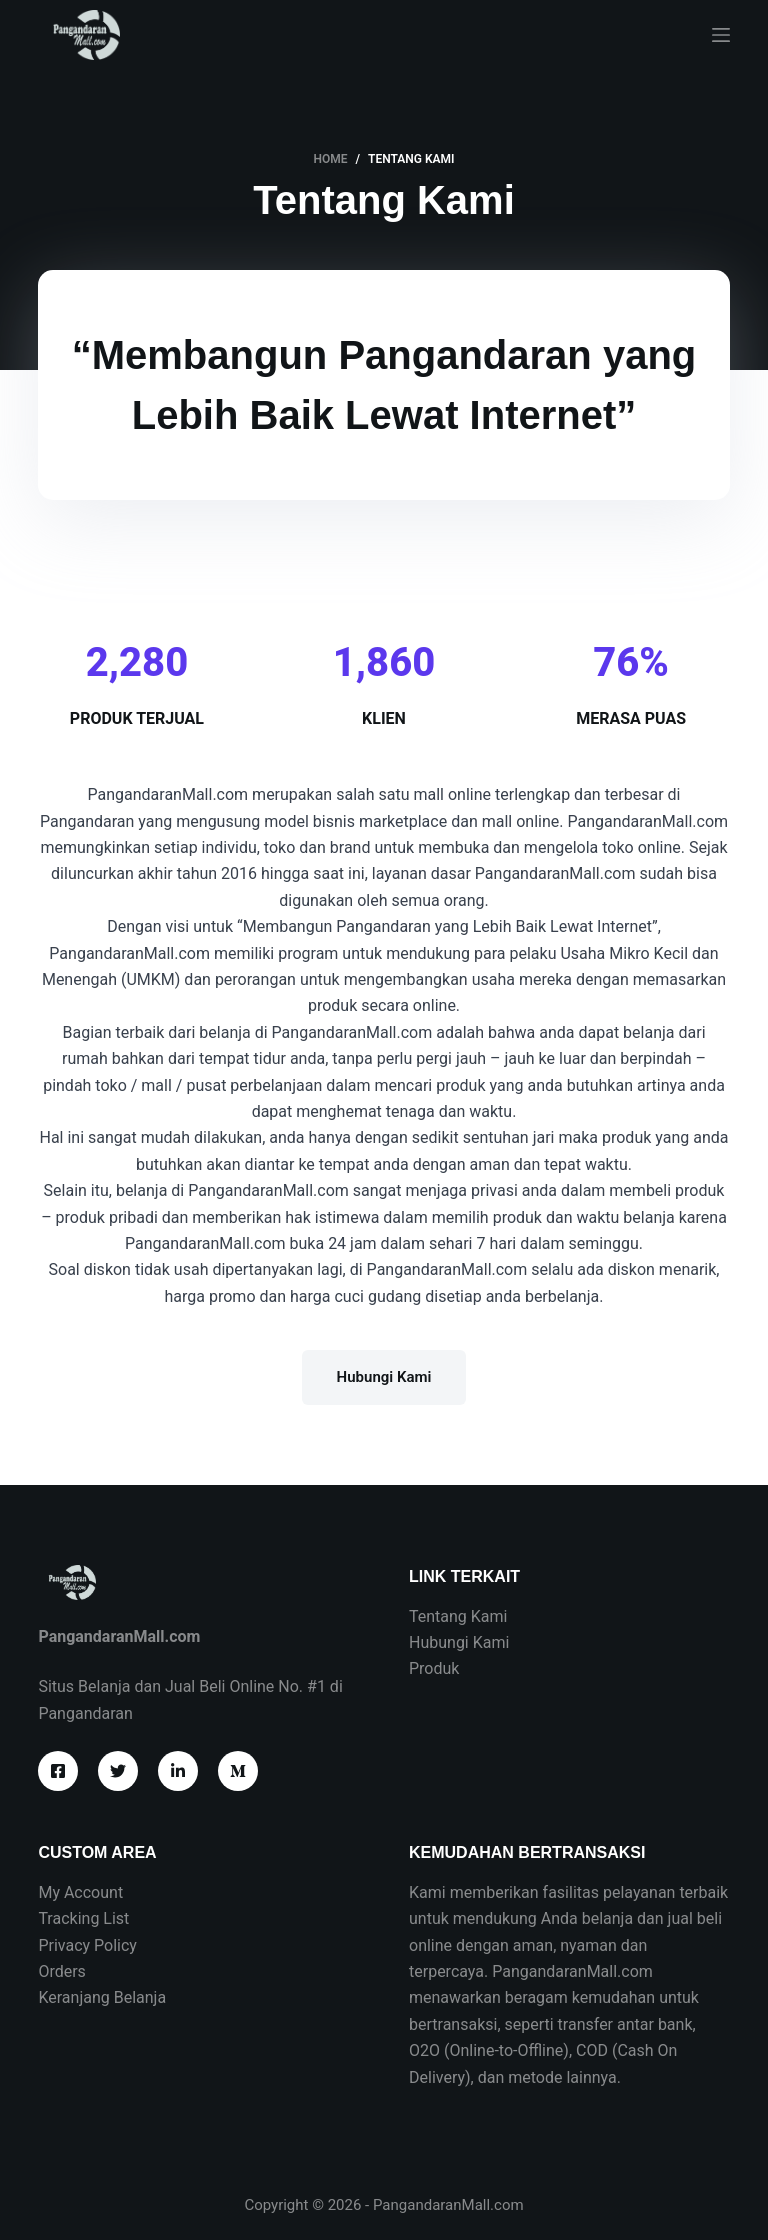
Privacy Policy (87, 1945)
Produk (434, 1668)
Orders (61, 1971)
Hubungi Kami (459, 1642)
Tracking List (83, 1918)
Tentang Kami (458, 1616)
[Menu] (721, 35)
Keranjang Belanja (102, 1997)
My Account (80, 1892)
